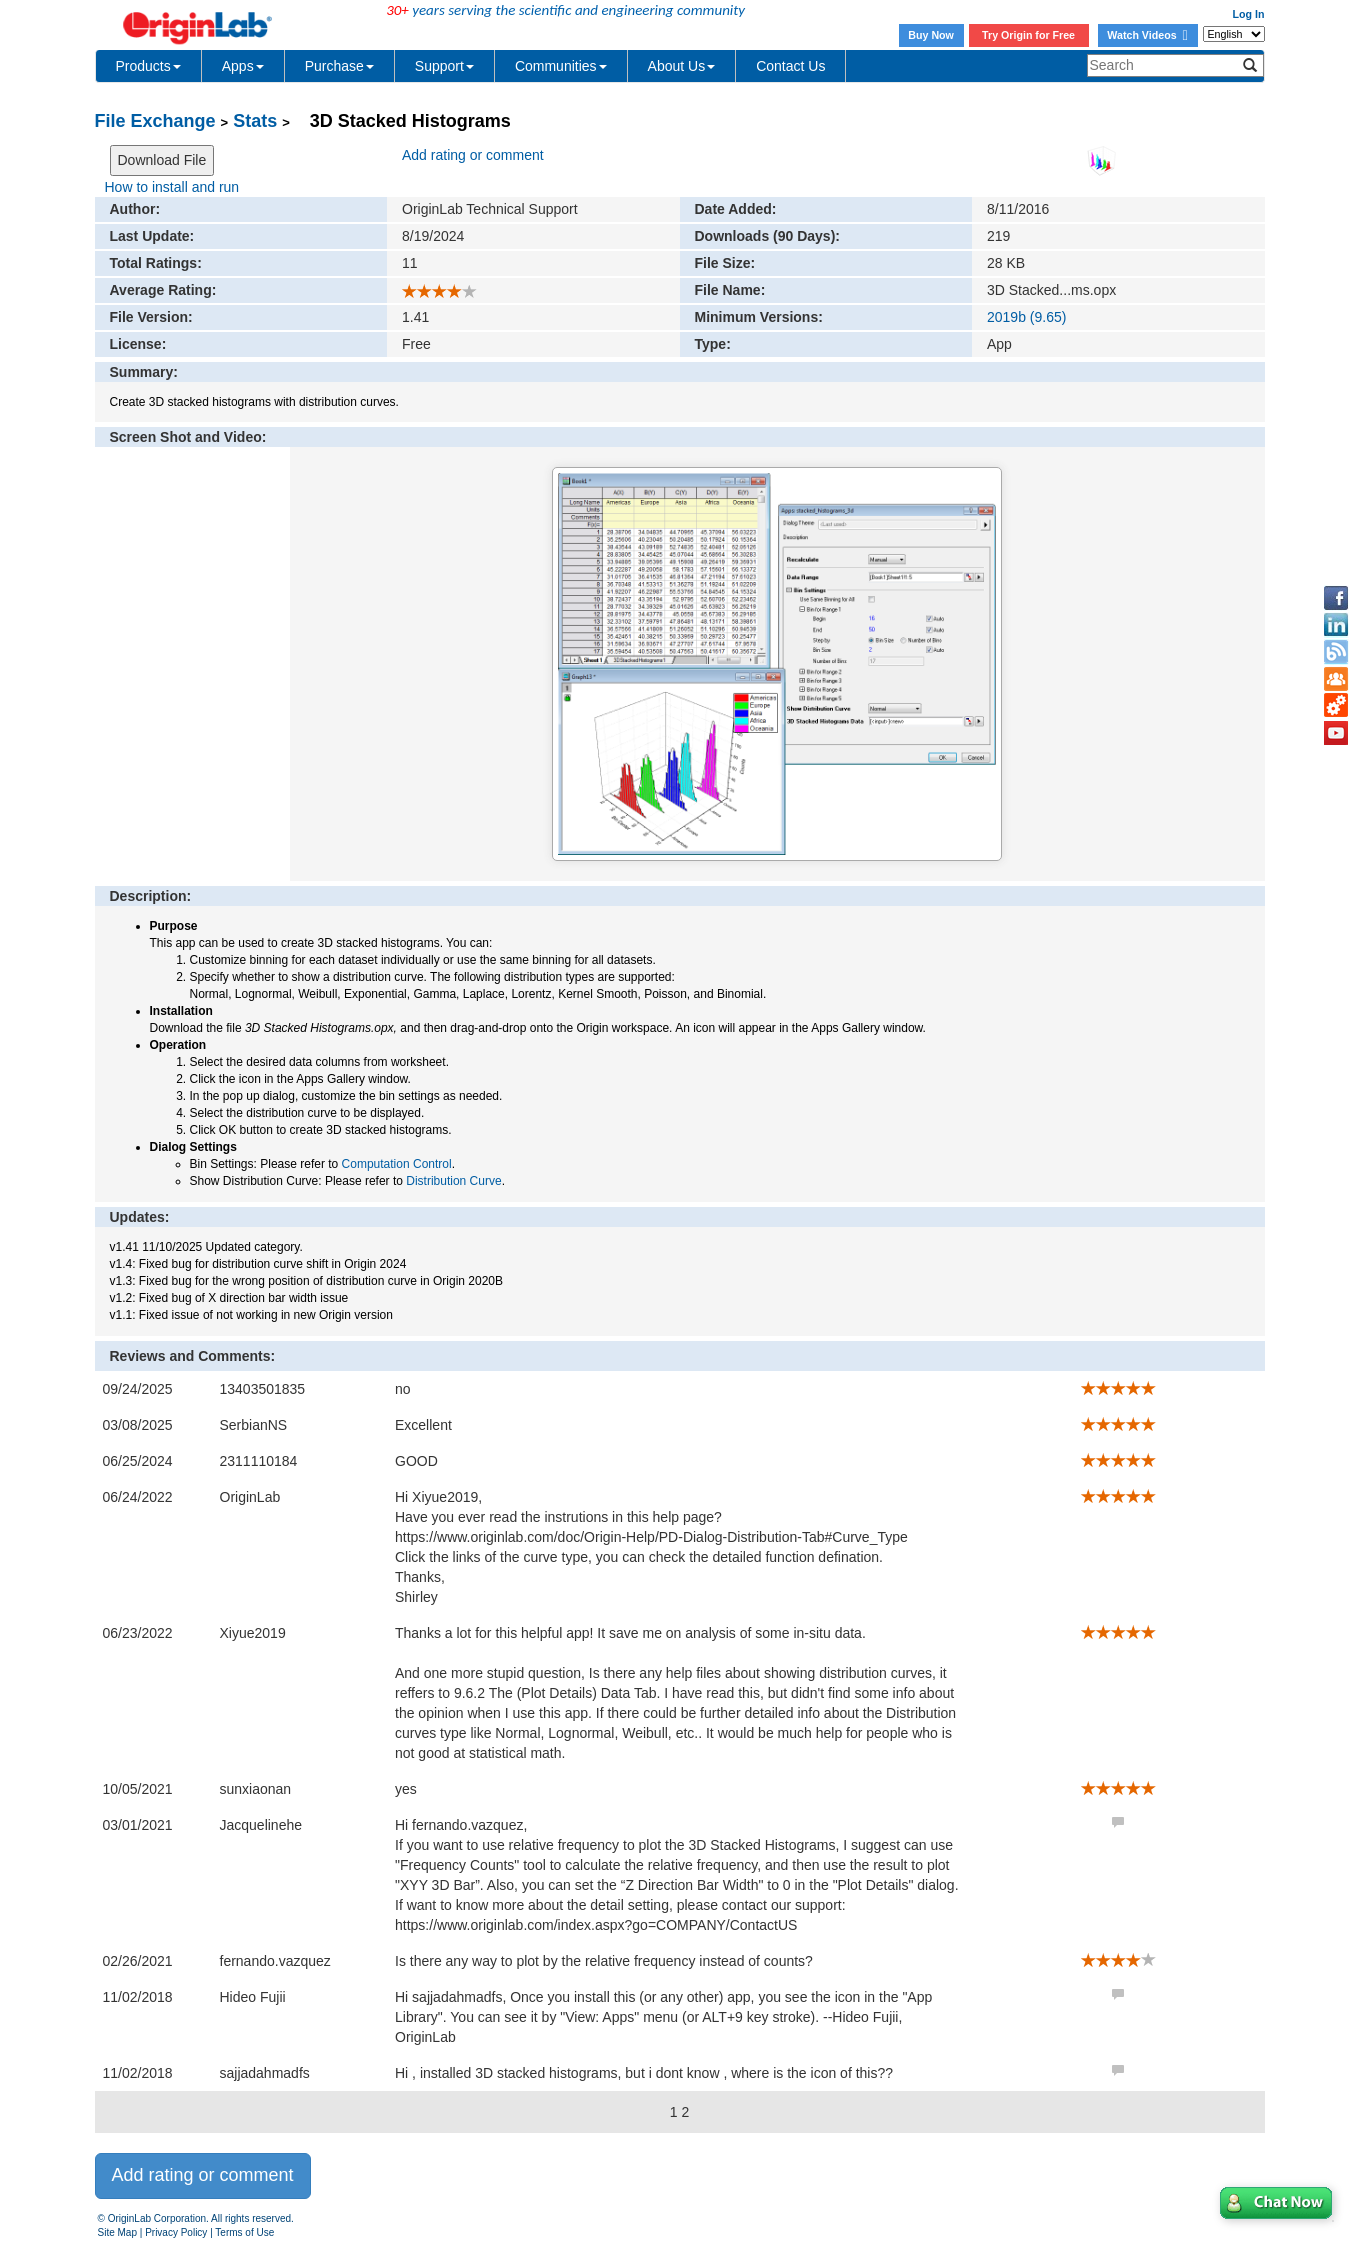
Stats (255, 121)
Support (444, 66)
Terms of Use (244, 2232)
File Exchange (155, 121)
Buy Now (931, 35)
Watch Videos (1147, 35)
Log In (1249, 14)
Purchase (339, 66)
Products (148, 66)
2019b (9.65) (1026, 317)
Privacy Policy (176, 2232)
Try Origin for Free (1028, 35)
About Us (682, 66)
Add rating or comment (473, 155)
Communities (561, 66)
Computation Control (397, 1164)
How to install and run (172, 187)
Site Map (117, 2232)
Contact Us (790, 66)
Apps (243, 66)
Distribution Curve (453, 1181)
